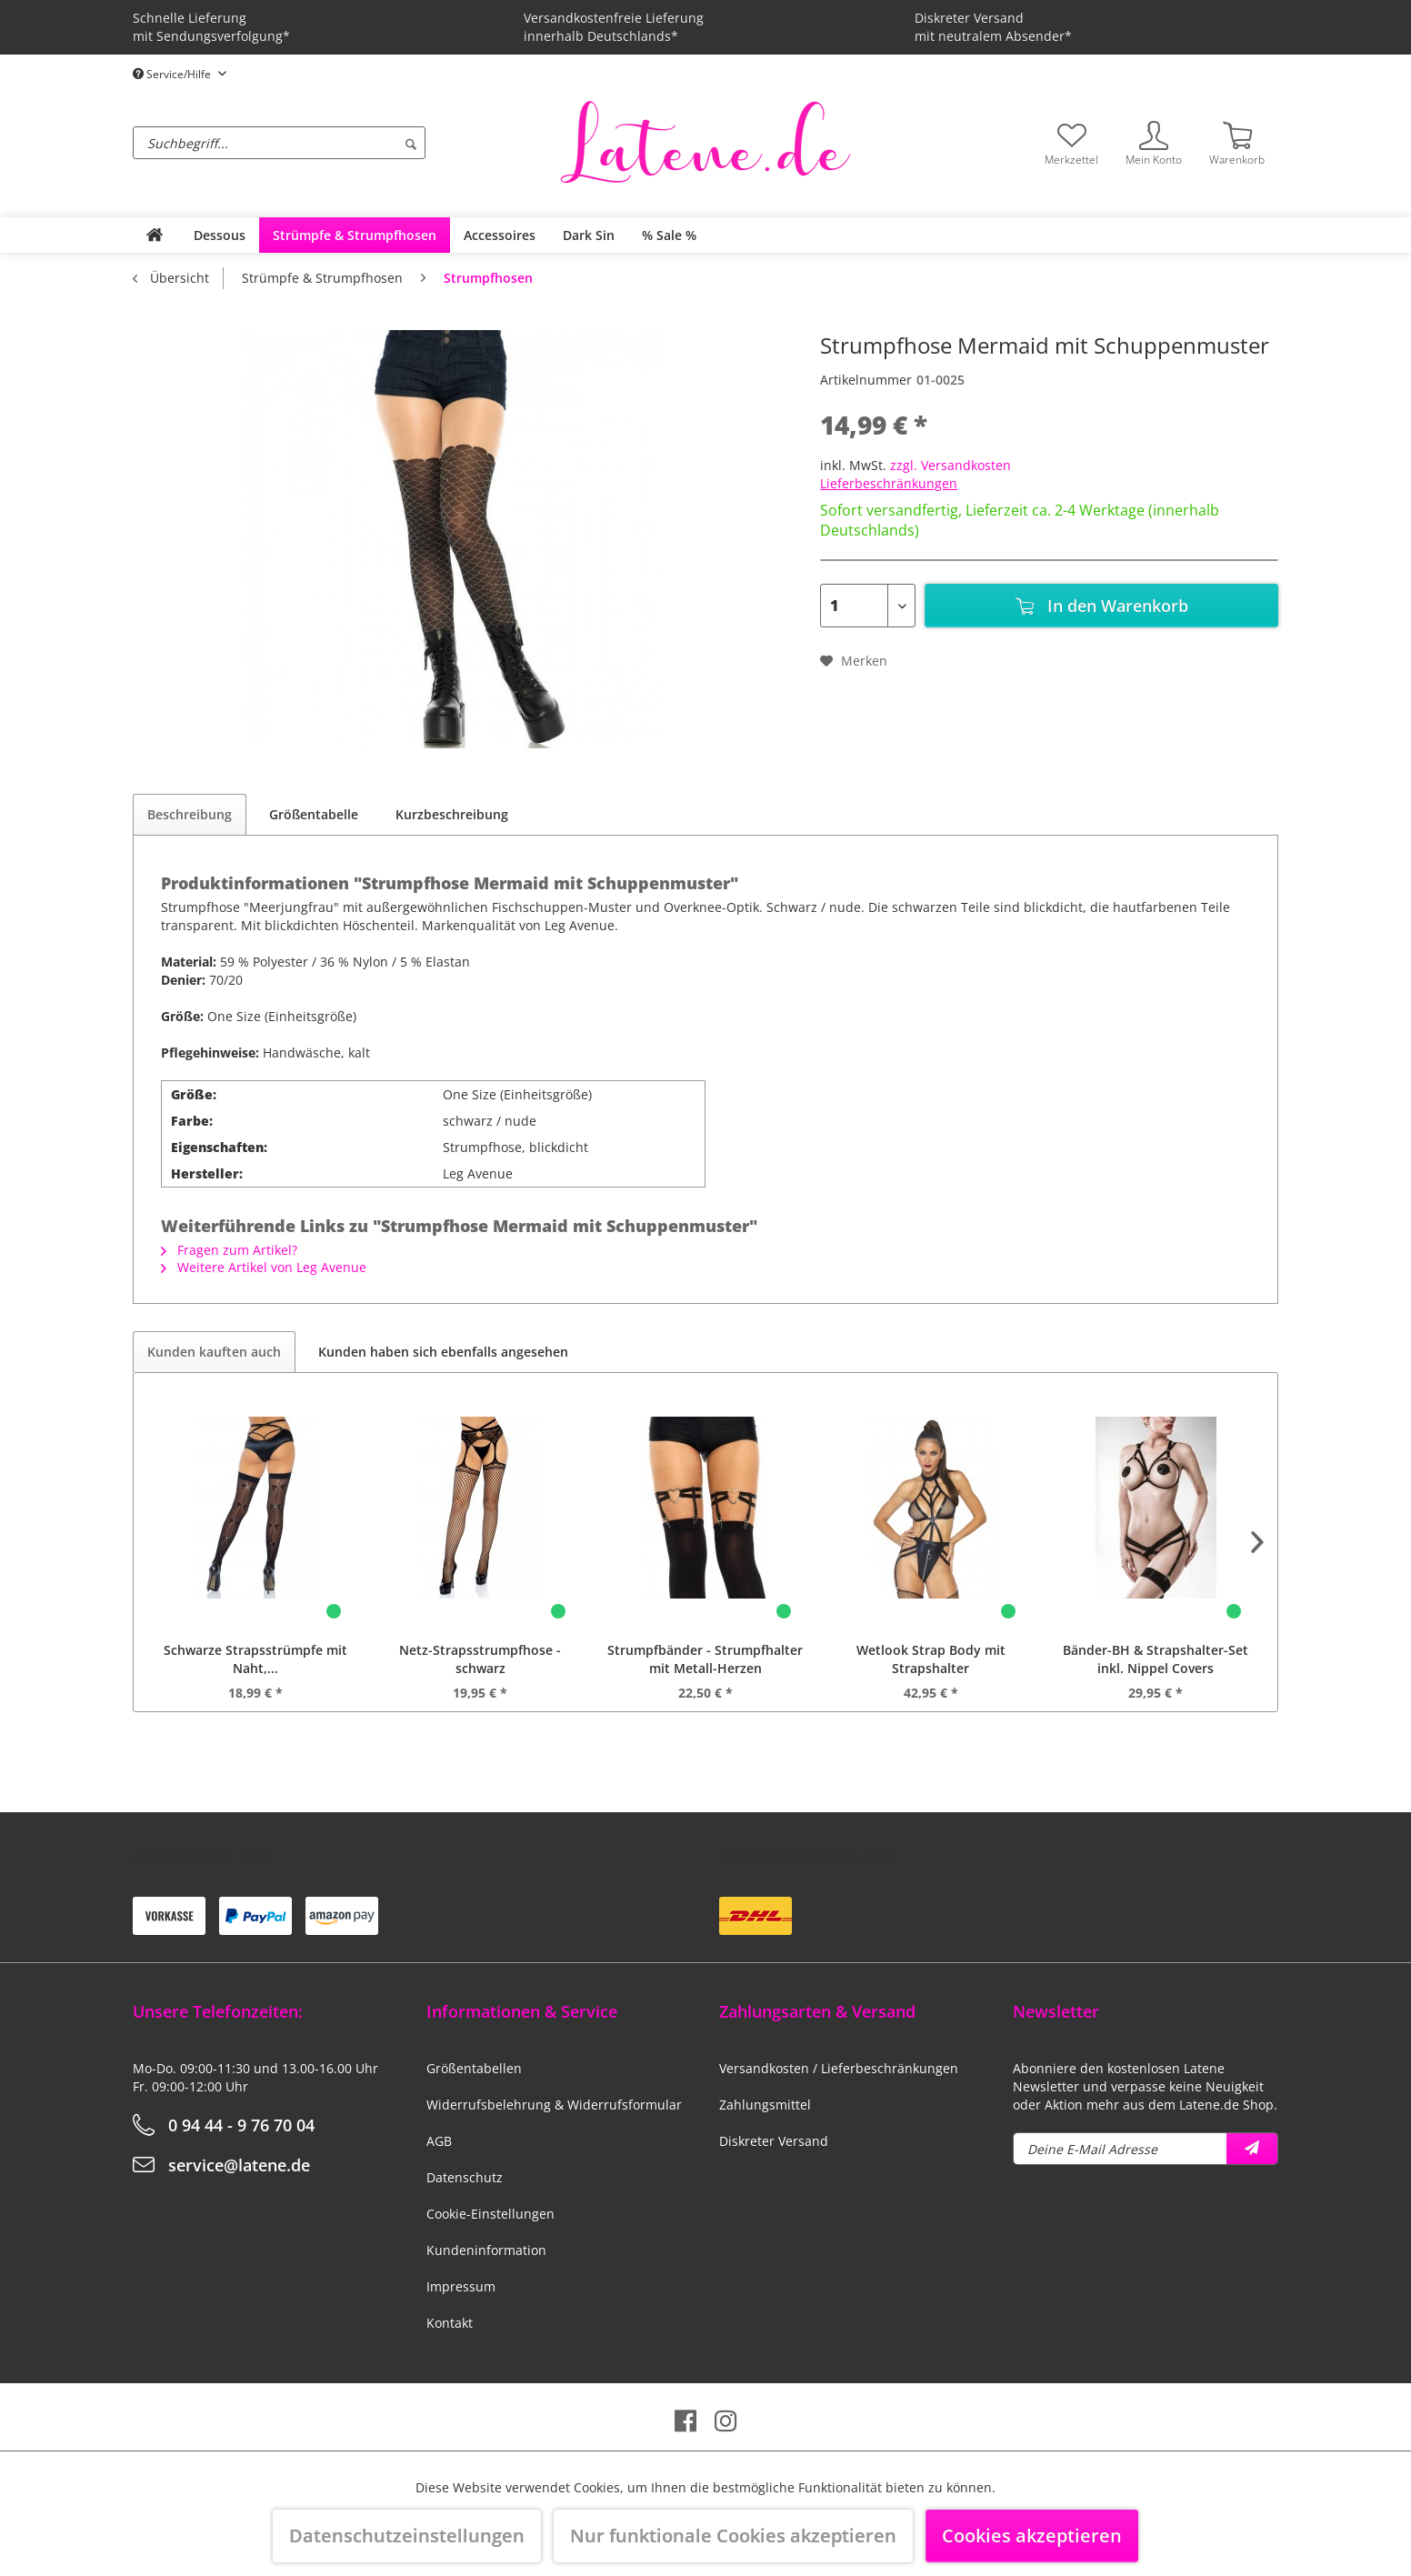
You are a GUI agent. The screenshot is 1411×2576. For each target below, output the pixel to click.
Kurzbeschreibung (451, 814)
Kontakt (449, 2322)
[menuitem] (342, 142)
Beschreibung (189, 814)
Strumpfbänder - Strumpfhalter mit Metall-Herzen (705, 1659)
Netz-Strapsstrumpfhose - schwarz (480, 1659)
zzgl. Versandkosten (950, 465)
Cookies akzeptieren (1032, 2535)
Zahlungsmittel (765, 2104)
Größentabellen (474, 2068)
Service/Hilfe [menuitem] (173, 74)
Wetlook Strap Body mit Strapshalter (931, 1659)
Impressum (460, 2286)
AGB (439, 2141)
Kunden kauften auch (214, 1351)
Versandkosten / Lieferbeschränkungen (838, 2068)
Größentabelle (313, 814)
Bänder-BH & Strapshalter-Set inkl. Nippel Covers (1155, 1659)
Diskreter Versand (773, 2141)
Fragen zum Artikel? (229, 1249)
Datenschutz (464, 2177)
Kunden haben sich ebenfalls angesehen (443, 1351)
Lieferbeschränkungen (888, 483)
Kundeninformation (486, 2250)
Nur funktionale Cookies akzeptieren (733, 2535)
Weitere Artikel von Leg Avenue (263, 1267)
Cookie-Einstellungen (490, 2213)
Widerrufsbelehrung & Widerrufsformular (554, 2104)
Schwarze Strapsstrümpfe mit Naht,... (255, 1659)
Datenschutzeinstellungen (407, 2535)
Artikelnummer (866, 379)
